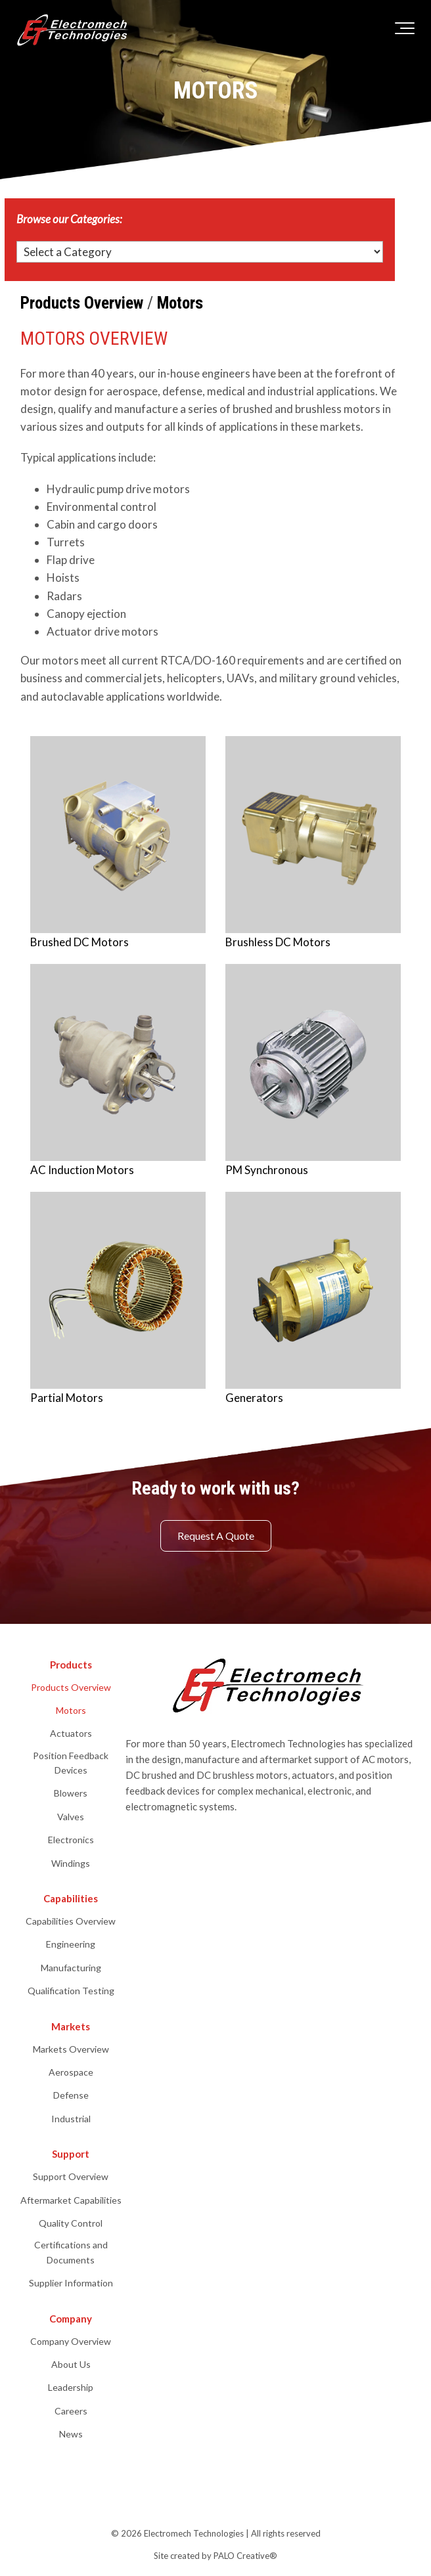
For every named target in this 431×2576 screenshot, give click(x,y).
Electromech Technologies (194, 2533)
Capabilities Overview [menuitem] (71, 1921)
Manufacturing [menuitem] (71, 1967)
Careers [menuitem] (71, 2410)
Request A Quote (215, 1535)
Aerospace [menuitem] (71, 2072)
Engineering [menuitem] (70, 1944)
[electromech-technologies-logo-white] (73, 31)
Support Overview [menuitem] (70, 2176)
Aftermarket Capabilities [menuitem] (71, 2200)
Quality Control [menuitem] (70, 2223)
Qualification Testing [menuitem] (71, 1990)
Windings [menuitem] (70, 1863)
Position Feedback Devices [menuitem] (70, 1763)
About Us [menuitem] (71, 2364)
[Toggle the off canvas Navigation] (404, 31)
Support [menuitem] (70, 2154)
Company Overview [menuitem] (70, 2341)
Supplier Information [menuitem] (71, 2282)
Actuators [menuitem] (71, 1733)
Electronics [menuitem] (71, 1839)
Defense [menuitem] (71, 2095)
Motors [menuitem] (71, 1710)
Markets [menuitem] (70, 2026)
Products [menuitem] (71, 1664)
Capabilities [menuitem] (70, 1898)
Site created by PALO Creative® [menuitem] (215, 2555)
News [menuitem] (71, 2433)
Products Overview (81, 303)
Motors (180, 303)
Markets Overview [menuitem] (71, 2049)
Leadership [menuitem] (70, 2387)
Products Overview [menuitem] (71, 1687)
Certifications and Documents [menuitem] (71, 2252)
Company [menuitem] (70, 2319)
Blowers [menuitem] (70, 1793)
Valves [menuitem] (70, 1816)
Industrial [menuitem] (71, 2118)
